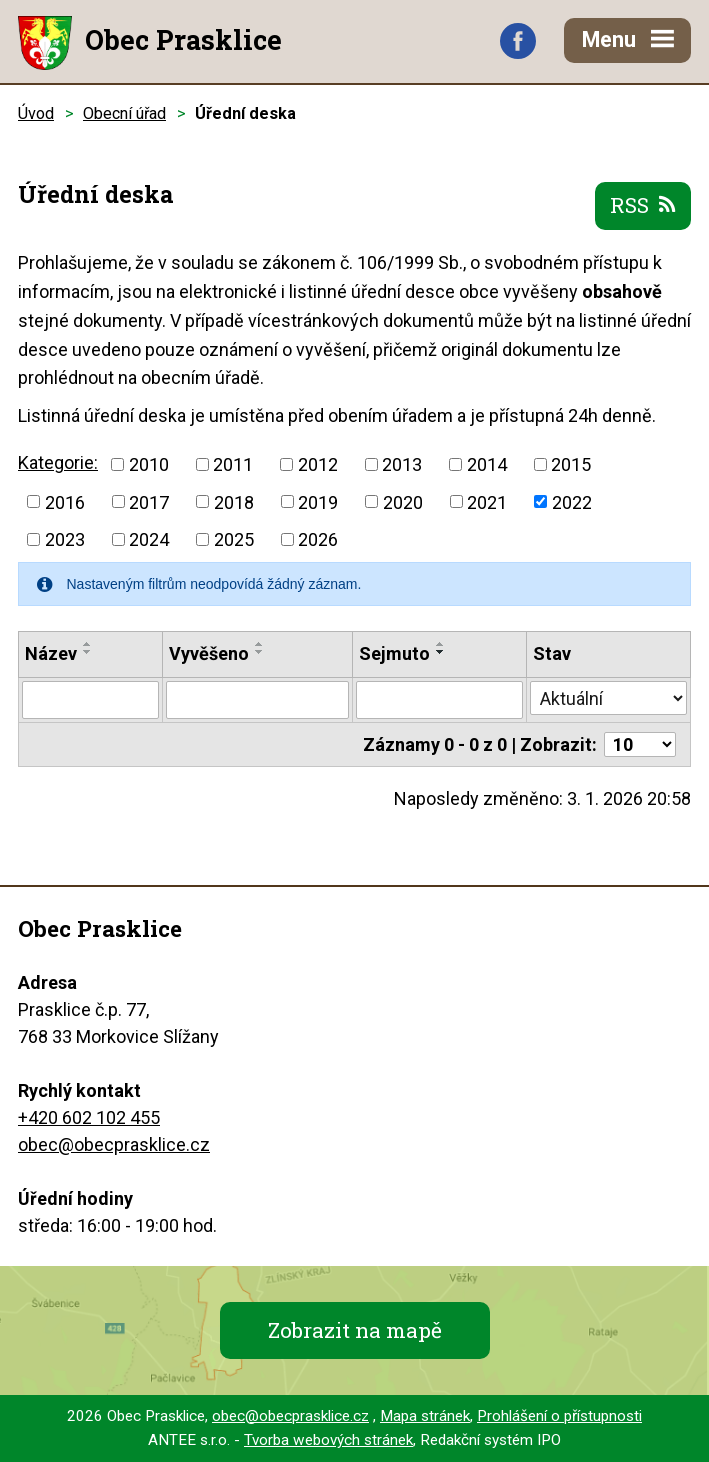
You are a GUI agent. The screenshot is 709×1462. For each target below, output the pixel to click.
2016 (65, 501)
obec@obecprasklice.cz (114, 1144)
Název (51, 653)
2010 (149, 464)
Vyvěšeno (209, 653)
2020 (403, 501)
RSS (643, 205)
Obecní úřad (124, 113)
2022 (572, 501)
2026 (318, 539)
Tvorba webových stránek (328, 1440)
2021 (487, 501)
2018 (234, 501)
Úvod (36, 113)
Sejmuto (394, 653)
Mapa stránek (425, 1416)
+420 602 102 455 (89, 1117)
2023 (65, 539)
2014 (487, 464)
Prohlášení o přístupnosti (559, 1416)
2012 (318, 464)
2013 (402, 464)
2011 (233, 464)
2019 (318, 501)
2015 (571, 464)
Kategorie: (58, 462)
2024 (149, 539)
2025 (234, 539)
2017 (149, 501)
